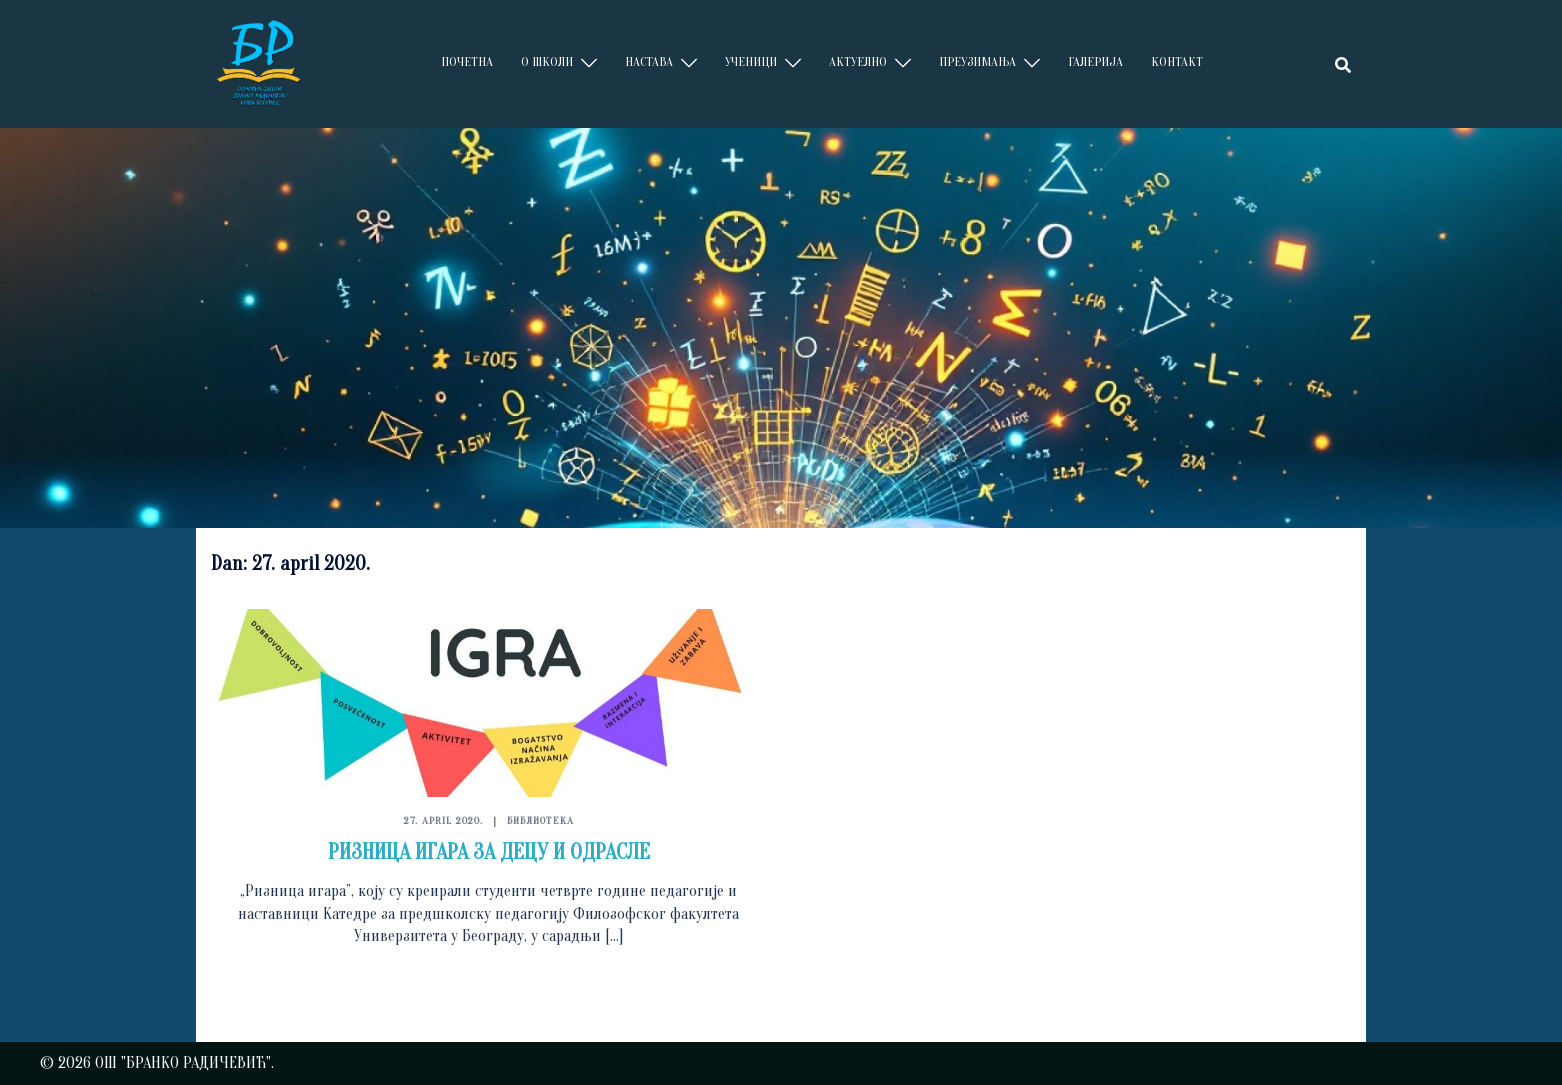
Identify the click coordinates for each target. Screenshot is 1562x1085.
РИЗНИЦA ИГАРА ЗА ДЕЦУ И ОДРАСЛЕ (489, 852)
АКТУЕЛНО (858, 61)
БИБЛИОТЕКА (540, 820)
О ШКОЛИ (547, 61)
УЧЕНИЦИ (751, 61)
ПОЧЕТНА (467, 61)
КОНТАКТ (1177, 61)
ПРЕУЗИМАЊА (977, 61)
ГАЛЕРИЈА (1095, 61)
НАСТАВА (649, 61)
